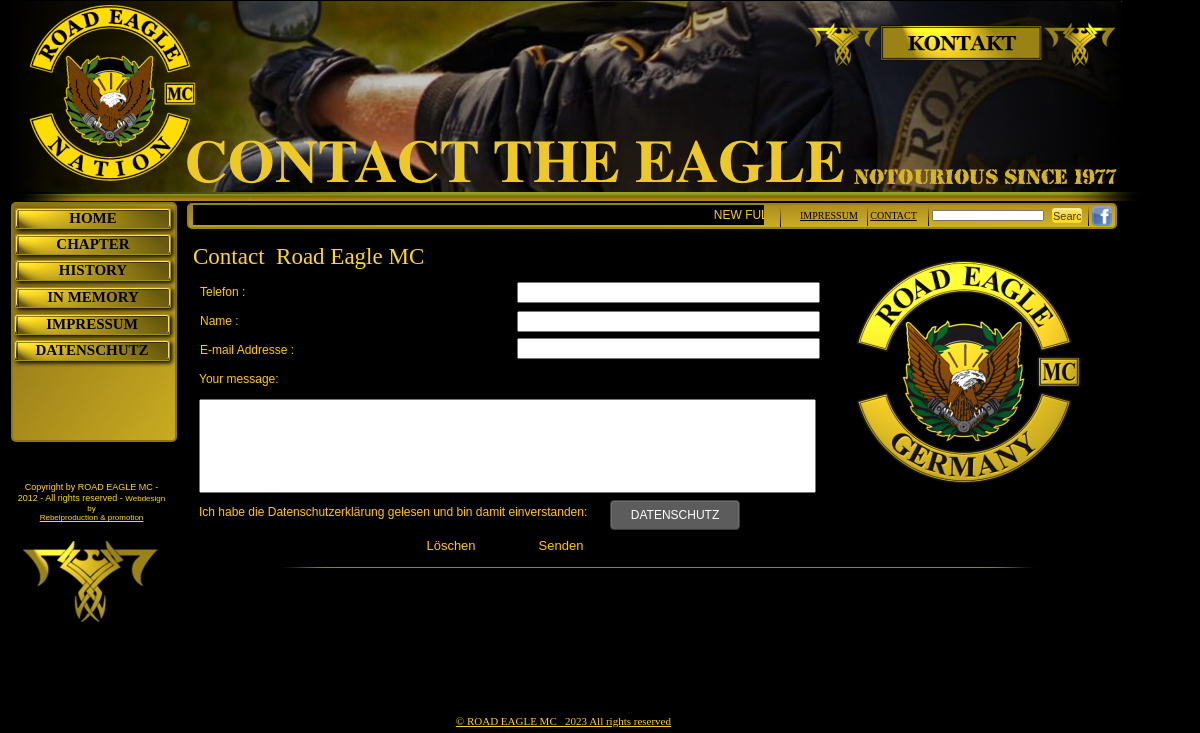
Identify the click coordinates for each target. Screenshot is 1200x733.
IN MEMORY (93, 297)
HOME (93, 218)
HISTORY (93, 270)
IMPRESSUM (92, 324)
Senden (561, 545)
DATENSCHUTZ (675, 515)
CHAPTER (92, 244)
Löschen (450, 545)
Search (1070, 216)
